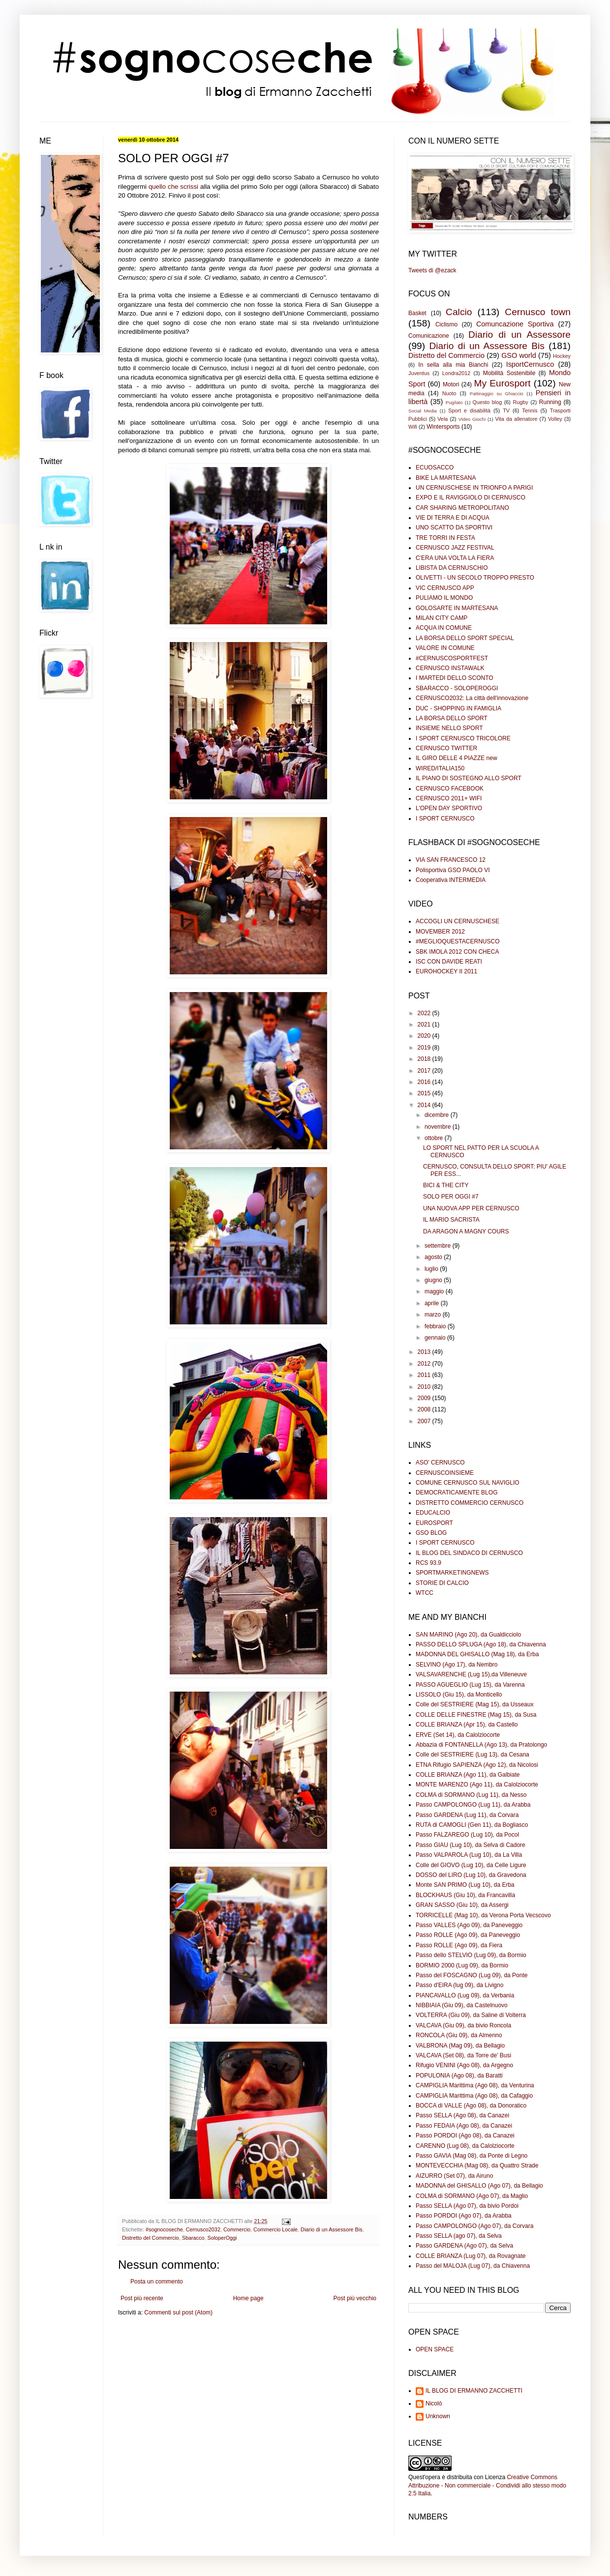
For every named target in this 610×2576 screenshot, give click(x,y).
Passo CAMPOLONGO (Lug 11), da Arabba (473, 1804)
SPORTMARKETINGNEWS (452, 1572)
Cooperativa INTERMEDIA (451, 880)
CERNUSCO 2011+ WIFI (449, 798)
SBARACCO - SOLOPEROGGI (457, 688)
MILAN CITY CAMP (441, 618)
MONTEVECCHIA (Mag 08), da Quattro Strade (477, 2165)
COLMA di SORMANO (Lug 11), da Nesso (471, 1794)
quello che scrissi (173, 186)
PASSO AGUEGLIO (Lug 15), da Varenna (470, 1684)
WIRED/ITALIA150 (440, 768)
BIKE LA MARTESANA (446, 477)
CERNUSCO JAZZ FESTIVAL (455, 547)
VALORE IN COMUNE (445, 647)
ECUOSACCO (435, 467)
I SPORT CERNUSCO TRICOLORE (463, 738)
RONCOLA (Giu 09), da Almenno (459, 2035)
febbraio (436, 1326)
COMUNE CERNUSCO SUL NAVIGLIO (467, 1482)
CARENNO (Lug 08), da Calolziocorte (465, 2145)
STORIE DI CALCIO (442, 1583)
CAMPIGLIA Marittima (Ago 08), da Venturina (475, 2085)
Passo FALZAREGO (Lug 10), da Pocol (467, 1834)
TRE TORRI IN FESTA (445, 537)
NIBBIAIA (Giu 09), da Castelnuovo (462, 2005)
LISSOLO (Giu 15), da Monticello (459, 1694)
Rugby (520, 402)
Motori (451, 384)
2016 (425, 1082)
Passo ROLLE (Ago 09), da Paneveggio (468, 1935)
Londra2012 (456, 373)
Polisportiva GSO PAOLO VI (453, 870)
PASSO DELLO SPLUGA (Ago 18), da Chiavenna (481, 1644)
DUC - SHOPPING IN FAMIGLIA (458, 708)
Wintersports (443, 426)
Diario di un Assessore (519, 334)
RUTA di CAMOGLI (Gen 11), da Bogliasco (472, 1824)
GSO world (518, 355)
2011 (425, 1375)
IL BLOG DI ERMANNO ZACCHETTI (474, 2390)
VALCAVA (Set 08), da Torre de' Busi (463, 2055)
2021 (425, 1024)
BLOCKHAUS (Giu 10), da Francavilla (465, 1895)
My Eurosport (502, 383)
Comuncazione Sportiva (515, 324)
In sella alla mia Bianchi (453, 364)
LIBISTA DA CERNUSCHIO (452, 567)
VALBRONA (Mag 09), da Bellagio (460, 2045)
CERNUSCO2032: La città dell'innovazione (472, 698)
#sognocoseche (164, 2229)
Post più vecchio (355, 2298)
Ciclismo (446, 324)
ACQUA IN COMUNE (444, 627)
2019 (425, 1047)
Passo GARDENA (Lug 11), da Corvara (467, 1815)
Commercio (236, 2229)
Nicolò (434, 2403)
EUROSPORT (434, 1523)
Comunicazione (428, 335)
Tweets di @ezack (432, 270)
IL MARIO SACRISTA (451, 1219)
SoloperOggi (222, 2238)
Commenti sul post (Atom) (178, 2312)
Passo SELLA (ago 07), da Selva (459, 2235)
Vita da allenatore (516, 419)
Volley (555, 419)
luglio (432, 1268)
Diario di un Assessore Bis (331, 2229)
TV (506, 410)
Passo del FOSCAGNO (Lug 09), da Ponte (471, 1975)
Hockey (562, 356)
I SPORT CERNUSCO (445, 818)
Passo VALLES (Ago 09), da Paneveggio (469, 1925)
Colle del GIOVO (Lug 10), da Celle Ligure (471, 1865)
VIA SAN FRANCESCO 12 (451, 859)
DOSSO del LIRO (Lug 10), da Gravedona (471, 1875)
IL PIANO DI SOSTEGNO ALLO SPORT (468, 778)
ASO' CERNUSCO (440, 1462)
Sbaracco (193, 2238)
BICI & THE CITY (445, 1185)
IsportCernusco (530, 364)
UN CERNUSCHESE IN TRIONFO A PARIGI (474, 487)
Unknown (438, 2416)
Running (550, 402)
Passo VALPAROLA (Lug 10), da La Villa (469, 1854)
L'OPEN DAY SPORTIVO (449, 808)
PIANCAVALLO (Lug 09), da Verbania (465, 1995)
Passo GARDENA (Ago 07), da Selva (464, 2245)
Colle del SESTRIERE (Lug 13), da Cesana (472, 1754)
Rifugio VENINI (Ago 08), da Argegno (464, 2065)
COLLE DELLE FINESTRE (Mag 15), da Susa (476, 1714)
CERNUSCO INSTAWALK (450, 668)
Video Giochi (472, 419)
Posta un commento (156, 2281)
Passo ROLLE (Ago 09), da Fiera (459, 1945)
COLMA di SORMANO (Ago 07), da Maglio (472, 2196)
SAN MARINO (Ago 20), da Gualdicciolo (468, 1634)
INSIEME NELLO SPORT (449, 728)
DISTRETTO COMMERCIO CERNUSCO (469, 1502)
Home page (248, 2298)
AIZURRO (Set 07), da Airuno (454, 2175)
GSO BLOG (431, 1532)
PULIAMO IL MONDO (444, 597)
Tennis (529, 410)
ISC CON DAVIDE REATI (449, 961)
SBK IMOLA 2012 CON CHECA (457, 951)
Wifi (412, 427)
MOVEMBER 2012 (440, 931)
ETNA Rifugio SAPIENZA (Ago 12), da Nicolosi (477, 1764)
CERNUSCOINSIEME (445, 1472)
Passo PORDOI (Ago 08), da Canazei (465, 2135)
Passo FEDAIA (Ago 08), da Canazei (464, 2125)
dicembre (438, 1115)
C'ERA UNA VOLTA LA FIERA (455, 558)
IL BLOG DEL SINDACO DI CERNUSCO (469, 1553)
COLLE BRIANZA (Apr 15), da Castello (467, 1724)
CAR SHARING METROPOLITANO (462, 507)
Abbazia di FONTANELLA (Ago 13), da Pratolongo (481, 1744)
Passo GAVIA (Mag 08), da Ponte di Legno (471, 2155)
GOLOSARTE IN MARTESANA (457, 608)
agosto (434, 1257)
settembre (439, 1245)
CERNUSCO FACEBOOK (450, 788)
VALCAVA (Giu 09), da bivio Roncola (463, 2025)
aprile (433, 1303)
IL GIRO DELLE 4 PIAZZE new (456, 758)
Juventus (418, 373)
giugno (434, 1280)
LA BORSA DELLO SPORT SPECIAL (465, 638)
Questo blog (487, 402)
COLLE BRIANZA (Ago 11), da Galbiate (467, 1774)
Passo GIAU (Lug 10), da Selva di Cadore (470, 1845)
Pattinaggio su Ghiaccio (496, 393)
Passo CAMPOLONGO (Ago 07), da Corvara (474, 2226)
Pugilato (454, 402)
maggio (435, 1291)
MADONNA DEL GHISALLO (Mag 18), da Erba (477, 1654)
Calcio (459, 312)
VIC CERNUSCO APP (445, 588)
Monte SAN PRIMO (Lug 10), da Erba (465, 1884)
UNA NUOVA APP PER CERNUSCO (471, 1208)
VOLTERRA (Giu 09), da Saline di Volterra (471, 2015)
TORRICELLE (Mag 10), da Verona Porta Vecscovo (483, 1915)
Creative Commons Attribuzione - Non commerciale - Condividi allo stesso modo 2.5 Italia (487, 2485)
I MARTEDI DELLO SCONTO (454, 677)
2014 (425, 1105)
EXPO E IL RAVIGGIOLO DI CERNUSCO (470, 497)
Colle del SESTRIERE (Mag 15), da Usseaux (474, 1704)
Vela (442, 419)
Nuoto (449, 393)
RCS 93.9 (428, 1562)
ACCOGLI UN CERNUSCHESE (457, 921)
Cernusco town (538, 312)
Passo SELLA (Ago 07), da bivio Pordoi (467, 2205)
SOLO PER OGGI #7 (451, 1196)
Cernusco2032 (203, 2229)
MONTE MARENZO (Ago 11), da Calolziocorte (477, 1784)
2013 (425, 1351)
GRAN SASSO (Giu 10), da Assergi (462, 1905)
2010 (425, 1386)
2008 (425, 1409)
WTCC (424, 1592)
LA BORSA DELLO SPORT (452, 718)
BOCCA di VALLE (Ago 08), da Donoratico (471, 2105)
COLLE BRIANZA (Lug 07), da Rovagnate (470, 2256)
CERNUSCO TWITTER (446, 748)
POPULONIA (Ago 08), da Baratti (459, 2075)
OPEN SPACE (435, 2349)
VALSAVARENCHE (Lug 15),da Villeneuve (471, 1674)
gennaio (436, 1337)
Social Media (422, 410)
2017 (425, 1070)
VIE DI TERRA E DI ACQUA (452, 517)
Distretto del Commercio (150, 2238)
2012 (425, 1363)
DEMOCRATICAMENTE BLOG (456, 1492)
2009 (425, 1398)
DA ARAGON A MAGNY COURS (466, 1231)
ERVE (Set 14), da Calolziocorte (458, 1734)
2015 (425, 1093)
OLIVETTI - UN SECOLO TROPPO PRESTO (475, 577)
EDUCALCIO (433, 1512)
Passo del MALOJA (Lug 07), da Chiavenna (473, 2265)
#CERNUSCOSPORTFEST (452, 658)
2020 (425, 1035)
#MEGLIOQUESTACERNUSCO (457, 941)
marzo (434, 1314)
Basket (417, 313)
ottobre (435, 1138)
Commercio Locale (275, 2229)
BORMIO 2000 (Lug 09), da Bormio (462, 1965)
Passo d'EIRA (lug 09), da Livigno (459, 1985)
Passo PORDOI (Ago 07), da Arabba (464, 2215)
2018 (425, 1058)
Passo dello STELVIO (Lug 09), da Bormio (471, 1955)
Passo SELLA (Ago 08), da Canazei (462, 2115)
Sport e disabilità (469, 410)
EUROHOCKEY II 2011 (446, 971)
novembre (439, 1126)
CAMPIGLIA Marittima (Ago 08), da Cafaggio (474, 2095)
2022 (425, 1013)
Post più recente (142, 2298)
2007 (425, 1421)
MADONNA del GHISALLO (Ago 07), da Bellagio (479, 2185)
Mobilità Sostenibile (509, 373)
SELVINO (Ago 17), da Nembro (457, 1664)
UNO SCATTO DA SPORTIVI (454, 527)
